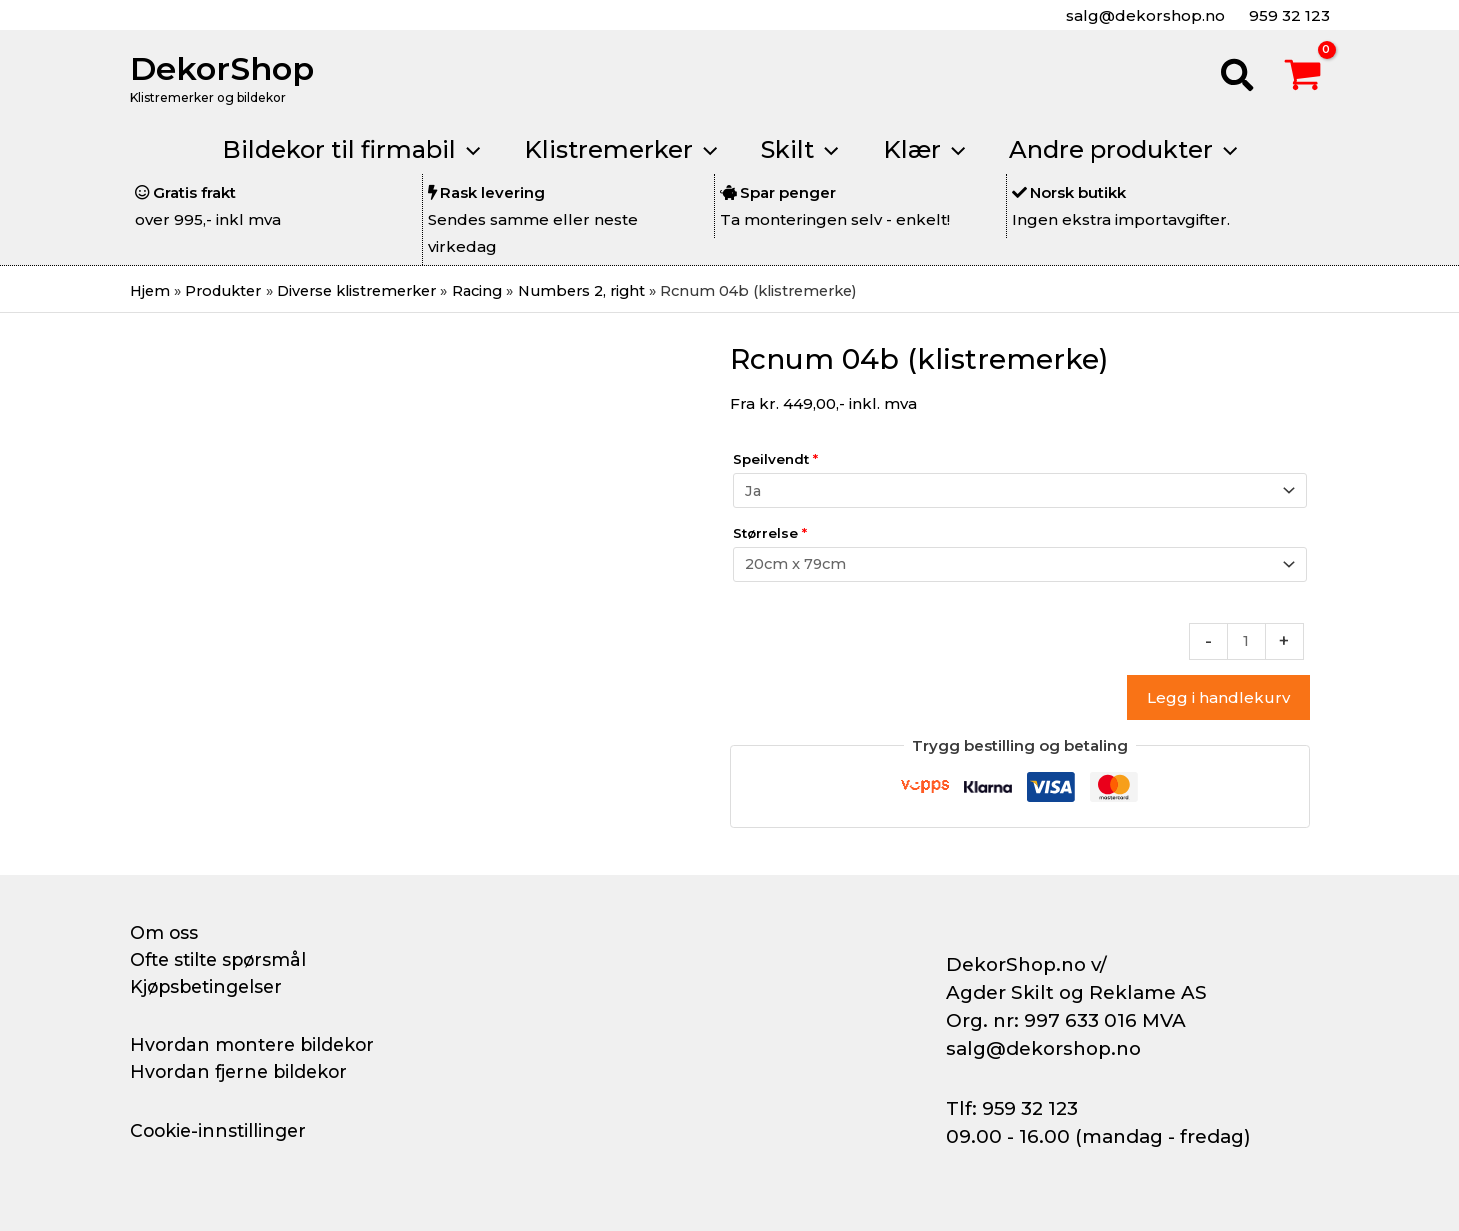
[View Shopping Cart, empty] (1303, 78)
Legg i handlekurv (1218, 697)
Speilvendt (775, 460)
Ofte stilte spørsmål (222, 960)
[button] (1238, 78)
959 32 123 (1287, 15)
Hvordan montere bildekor (256, 1045)
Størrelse (770, 533)
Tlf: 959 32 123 (1012, 1108)
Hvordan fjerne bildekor (242, 1072)
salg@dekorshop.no (1143, 15)
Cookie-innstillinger (221, 1131)
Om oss (164, 933)
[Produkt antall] (1245, 641)
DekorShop (222, 68)
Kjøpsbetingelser (210, 987)
